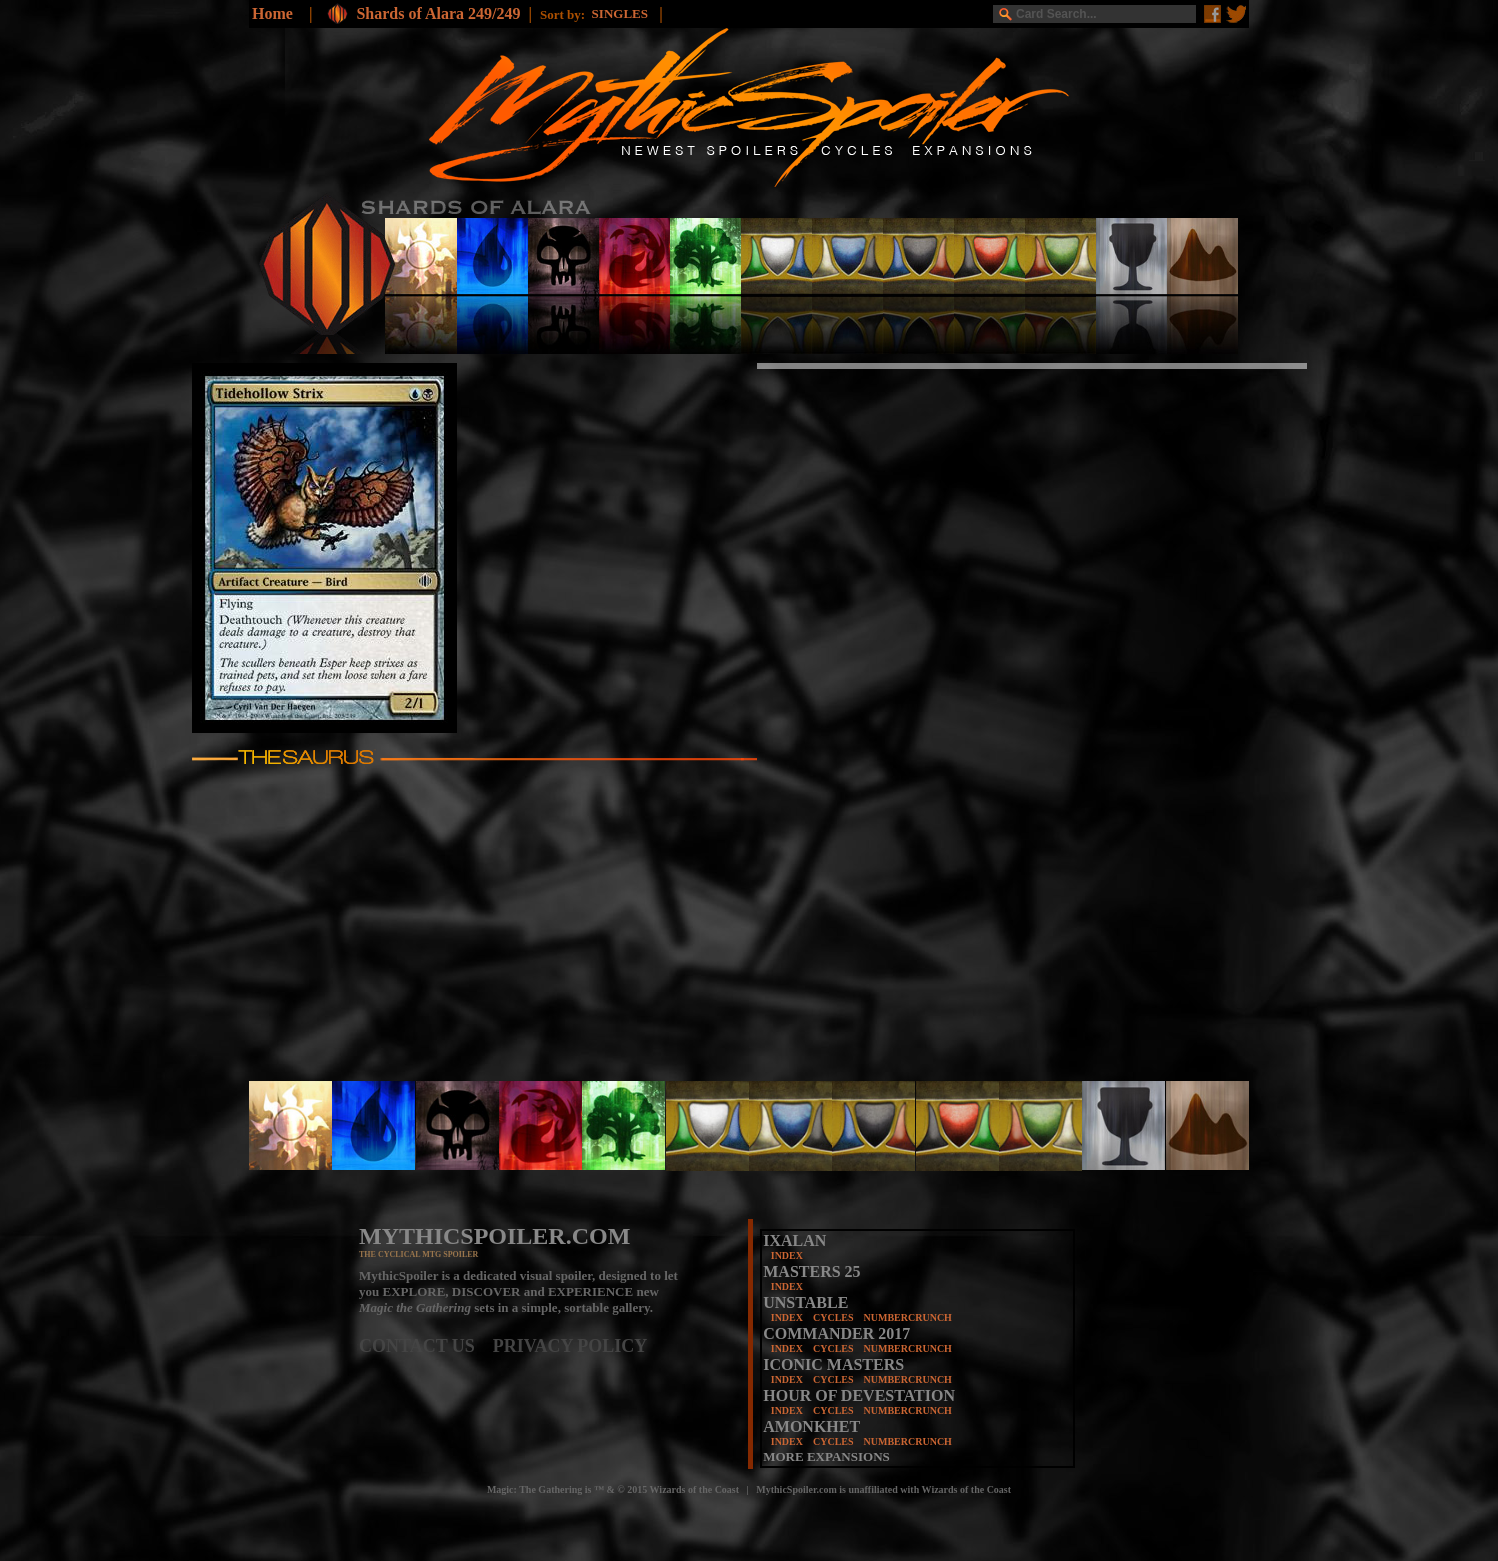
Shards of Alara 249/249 (438, 13)
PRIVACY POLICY (570, 1346)
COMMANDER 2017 (836, 1333)
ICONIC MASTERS (833, 1364)
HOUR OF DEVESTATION (859, 1395)
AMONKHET (811, 1426)
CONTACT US (426, 1346)
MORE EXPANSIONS (826, 1456)
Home (272, 13)
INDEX (787, 1255)
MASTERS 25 (811, 1271)
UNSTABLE (805, 1302)
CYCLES (833, 1317)
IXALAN (794, 1240)
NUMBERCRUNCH (908, 1317)
